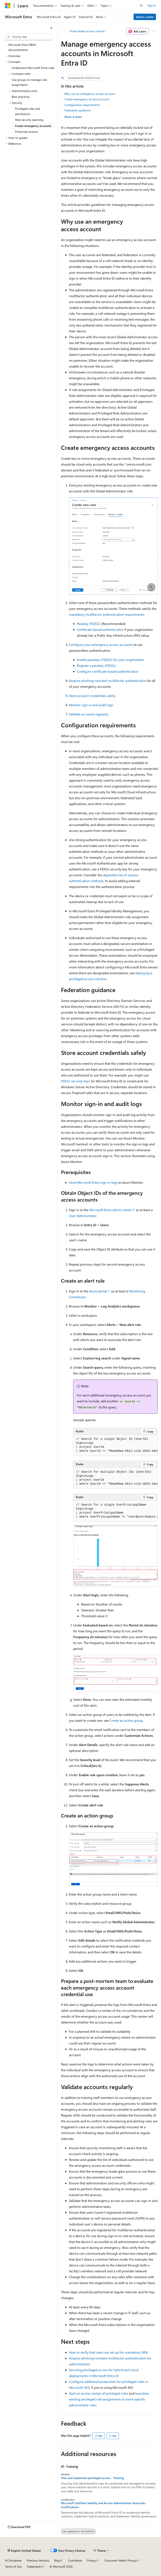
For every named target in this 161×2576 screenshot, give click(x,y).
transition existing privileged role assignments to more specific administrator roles (109, 2399)
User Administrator (83, 1215)
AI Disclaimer (13, 2560)
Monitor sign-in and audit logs (91, 705)
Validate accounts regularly (88, 714)
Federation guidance (77, 110)
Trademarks (34, 2566)
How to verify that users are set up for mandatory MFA (108, 2352)
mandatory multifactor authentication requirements (106, 614)
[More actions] (154, 31)
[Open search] (141, 5)
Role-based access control (87, 31)
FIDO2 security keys (75, 1081)
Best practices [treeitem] (21, 97)
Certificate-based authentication (100, 629)
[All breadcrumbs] (64, 31)
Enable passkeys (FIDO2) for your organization (110, 659)
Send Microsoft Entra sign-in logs (93, 1182)
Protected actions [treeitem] (26, 132)
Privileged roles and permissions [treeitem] (27, 111)
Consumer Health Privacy (120, 2560)
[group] (115, 1445)
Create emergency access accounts (87, 99)
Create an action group (126, 1720)
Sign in (151, 5)
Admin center (145, 17)
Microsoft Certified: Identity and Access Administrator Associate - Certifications (104, 2505)
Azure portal (98, 1291)
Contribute (75, 2560)
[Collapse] (51, 28)
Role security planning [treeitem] (29, 120)
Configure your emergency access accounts (101, 644)
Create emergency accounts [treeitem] (33, 126)
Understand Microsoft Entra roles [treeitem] (33, 68)
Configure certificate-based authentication (107, 671)
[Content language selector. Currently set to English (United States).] (24, 2550)
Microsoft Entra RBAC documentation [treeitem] (22, 47)
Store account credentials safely (92, 695)
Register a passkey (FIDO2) (96, 665)
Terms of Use (13, 2566)
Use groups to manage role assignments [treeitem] (29, 82)
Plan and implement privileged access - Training (92, 2478)
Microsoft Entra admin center (110, 1210)
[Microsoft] (7, 5)
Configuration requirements (82, 105)
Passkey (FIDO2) (88, 623)
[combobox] (28, 37)
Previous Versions (38, 2560)
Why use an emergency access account (89, 94)
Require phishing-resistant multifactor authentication (107, 680)
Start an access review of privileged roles (98, 2393)
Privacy (91, 2560)
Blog (57, 2560)
